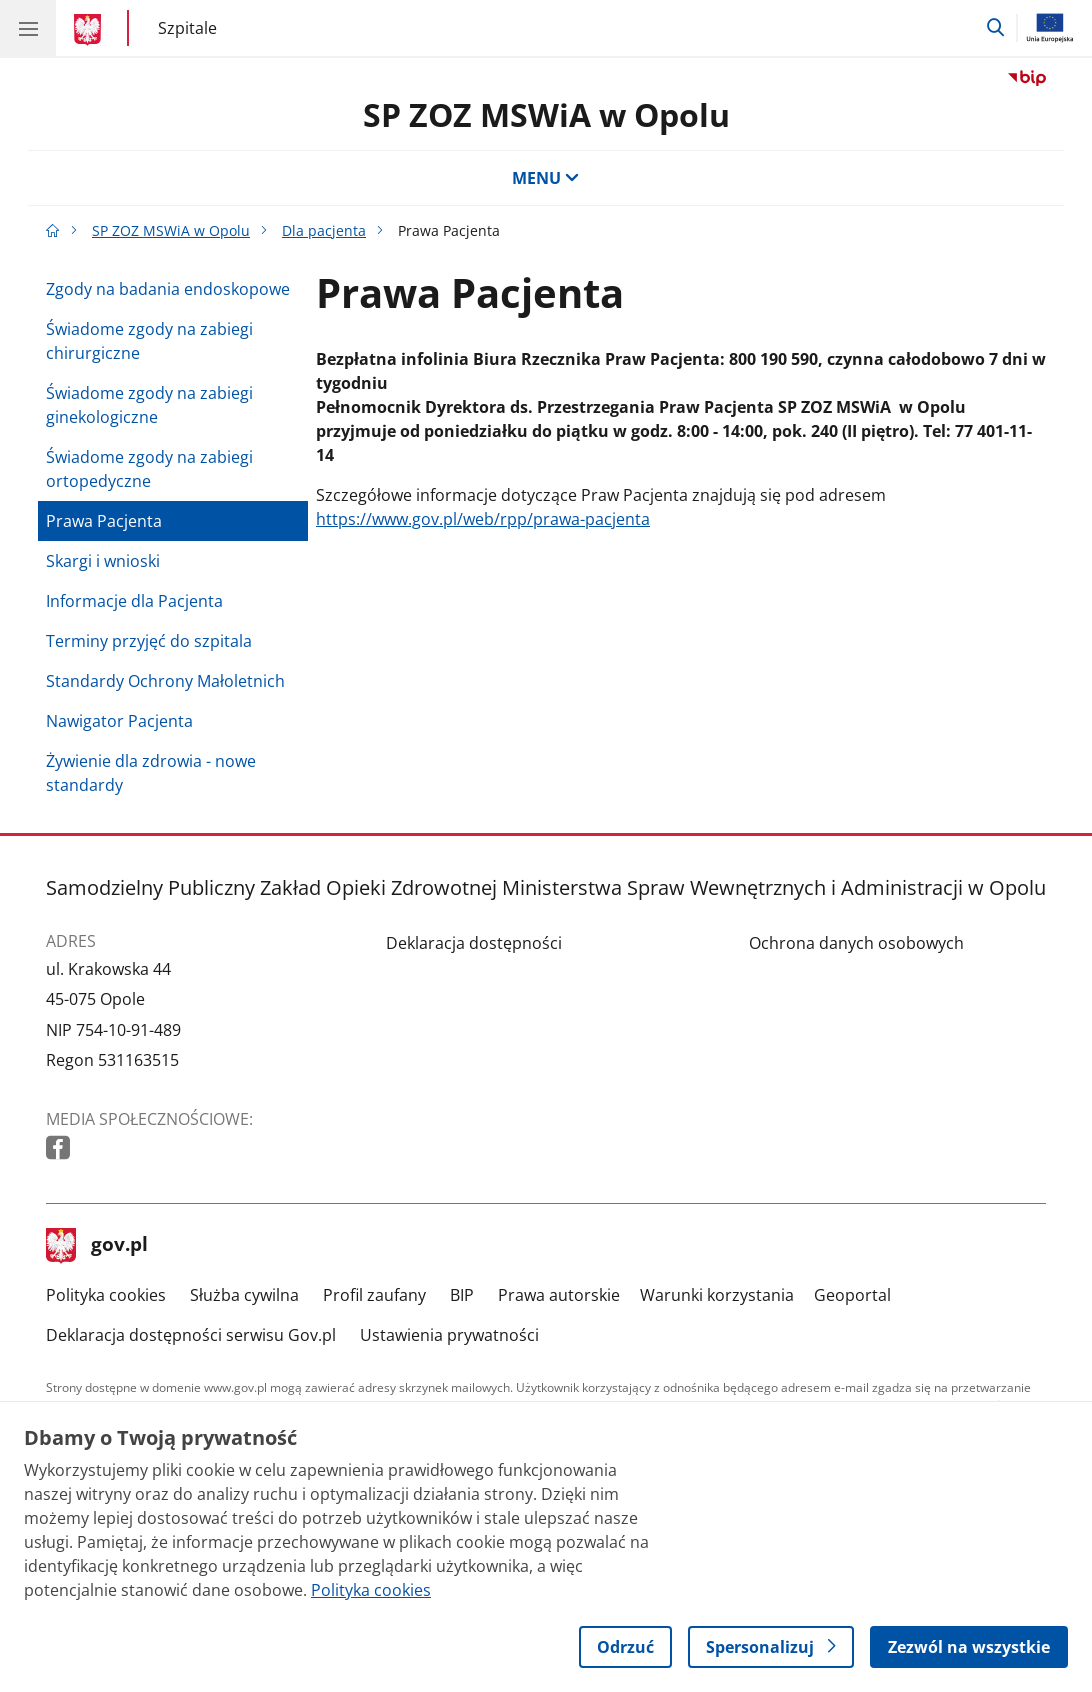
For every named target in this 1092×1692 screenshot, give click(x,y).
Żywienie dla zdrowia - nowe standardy (151, 773)
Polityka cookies (106, 1295)
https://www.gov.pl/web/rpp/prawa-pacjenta (483, 519)
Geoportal (852, 1295)
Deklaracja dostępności (474, 943)
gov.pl (97, 1246)
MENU (546, 178)
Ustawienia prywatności (449, 1335)
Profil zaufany (374, 1295)
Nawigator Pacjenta (119, 721)
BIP (462, 1295)
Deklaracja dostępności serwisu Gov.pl (191, 1335)
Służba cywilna (244, 1295)
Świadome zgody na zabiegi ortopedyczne (149, 469)
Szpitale (187, 27)
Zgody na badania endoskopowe (168, 289)
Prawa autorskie (559, 1295)
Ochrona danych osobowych (856, 943)
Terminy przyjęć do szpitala (149, 641)
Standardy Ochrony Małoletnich (165, 681)
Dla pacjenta (324, 230)
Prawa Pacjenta (104, 521)
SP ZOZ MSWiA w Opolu (546, 114)
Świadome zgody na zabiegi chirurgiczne (149, 341)
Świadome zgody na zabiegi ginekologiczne (149, 405)
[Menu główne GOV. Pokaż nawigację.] (28, 28)
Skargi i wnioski (103, 561)
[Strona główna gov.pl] (90, 30)
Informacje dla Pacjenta (134, 601)
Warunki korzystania (717, 1295)
